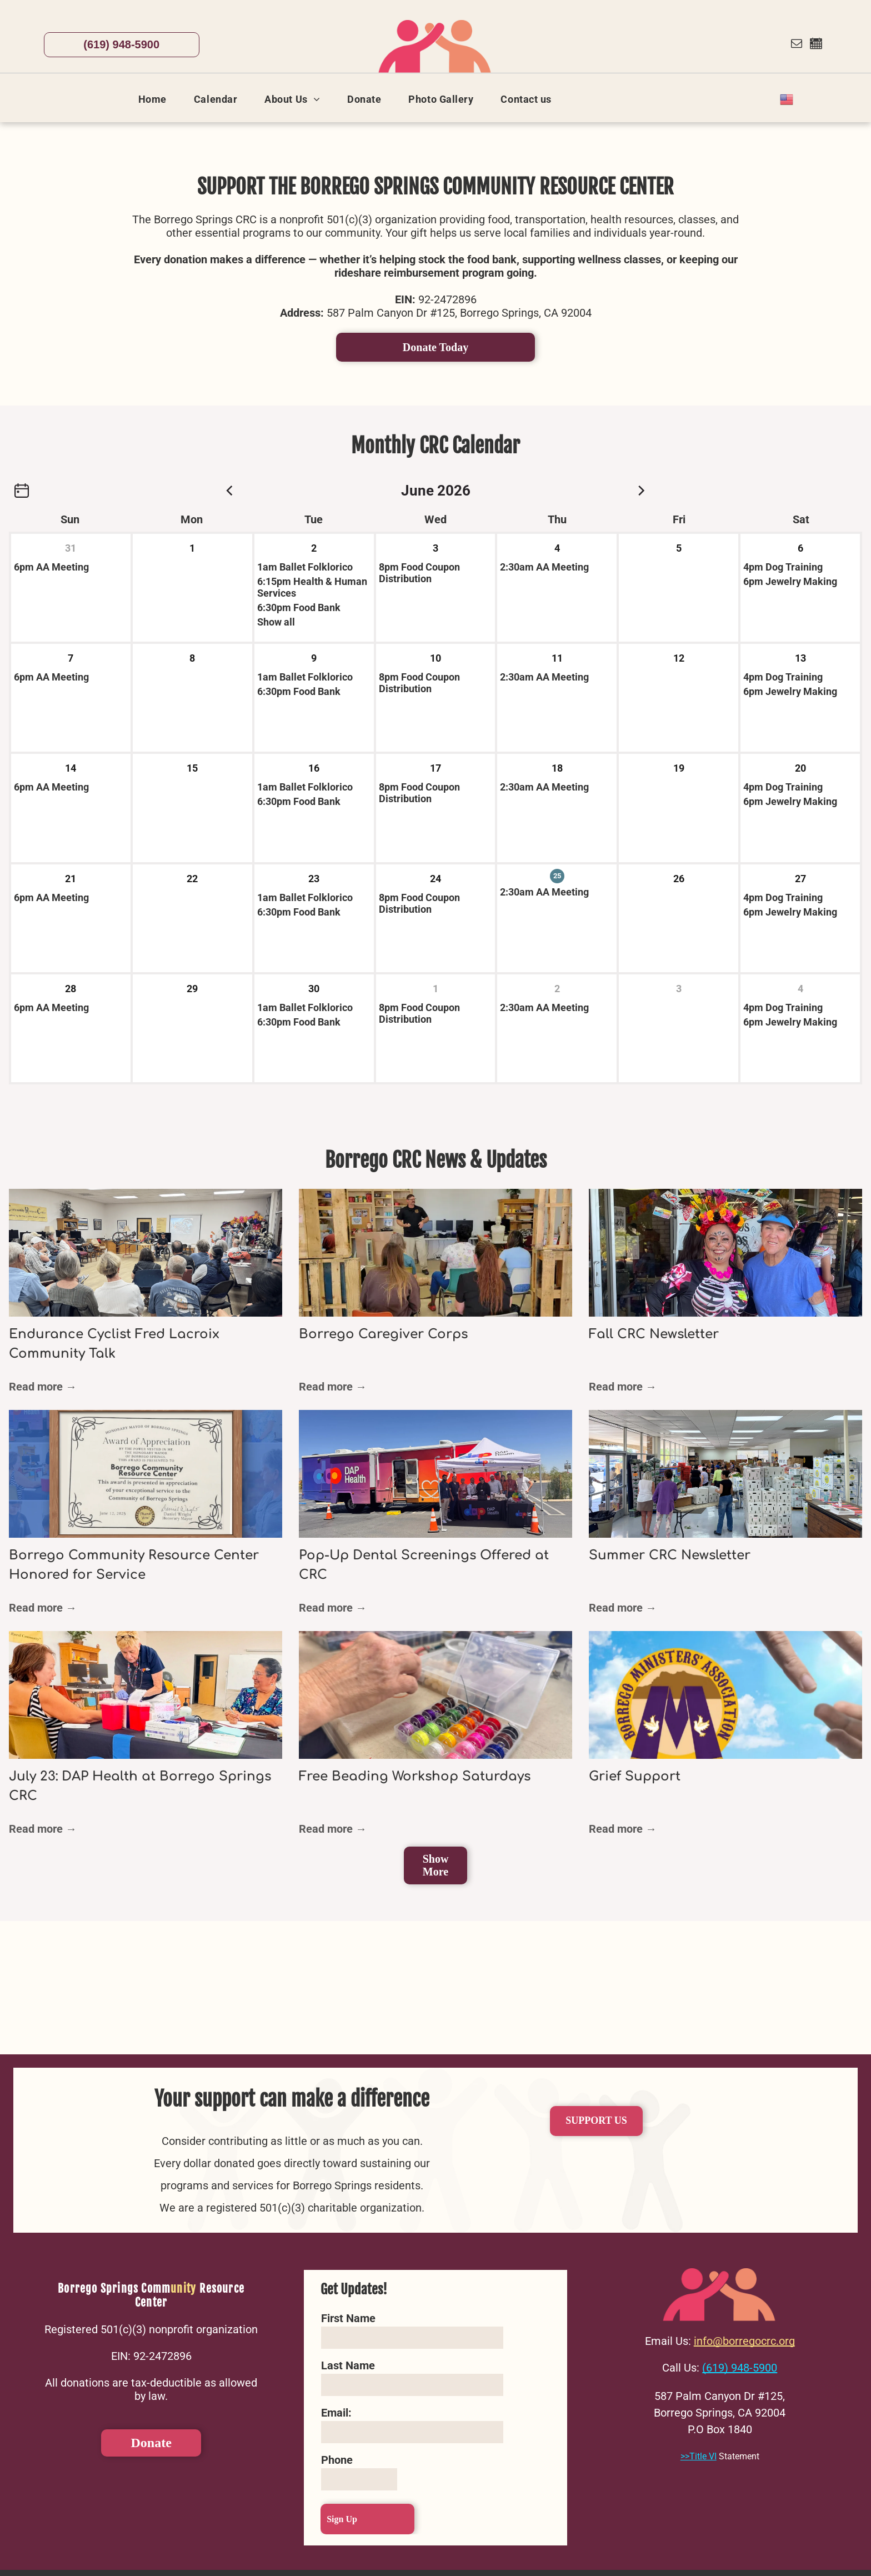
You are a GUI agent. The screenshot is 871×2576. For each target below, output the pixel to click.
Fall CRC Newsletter (654, 1334)
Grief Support (634, 1776)
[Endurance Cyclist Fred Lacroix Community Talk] (145, 1253)
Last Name (348, 2365)
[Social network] (816, 44)
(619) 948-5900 (739, 2367)
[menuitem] (156, 99)
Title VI (703, 2456)
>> (684, 2456)
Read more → (43, 1386)
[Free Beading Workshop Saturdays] (435, 1695)
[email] (796, 44)
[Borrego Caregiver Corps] (435, 1253)
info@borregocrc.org (744, 2341)
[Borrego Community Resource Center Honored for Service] (145, 1474)
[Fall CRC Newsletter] (725, 1253)
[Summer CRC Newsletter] (725, 1474)
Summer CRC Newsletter (669, 1555)
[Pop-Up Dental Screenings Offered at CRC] (435, 1474)
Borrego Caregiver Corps (383, 1334)
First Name (348, 2318)
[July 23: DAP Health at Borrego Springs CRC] (145, 1695)
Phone (337, 2460)
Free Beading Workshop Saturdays (414, 1776)
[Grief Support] (725, 1695)
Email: (336, 2412)
